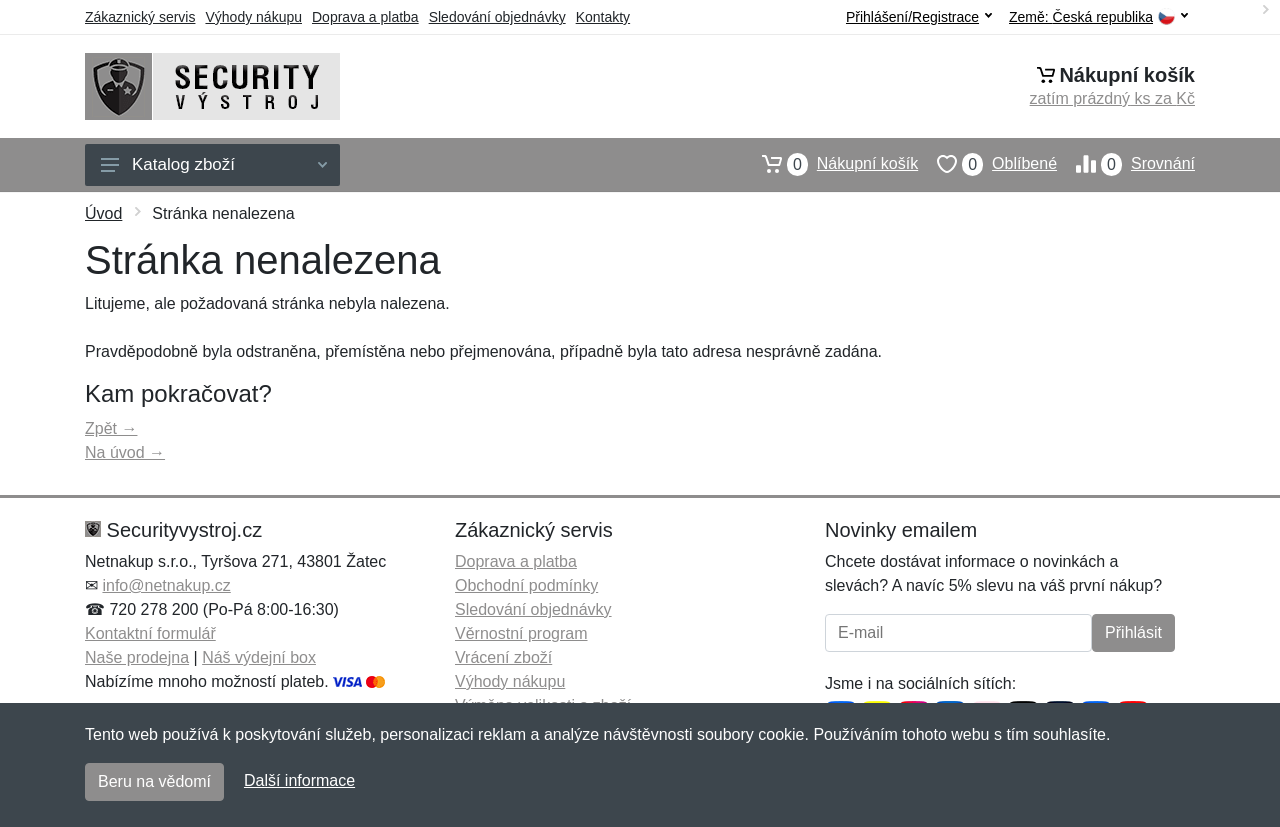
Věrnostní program (521, 633)
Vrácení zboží (503, 657)
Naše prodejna (137, 657)
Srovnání (1126, 164)
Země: (1098, 17)
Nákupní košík (830, 164)
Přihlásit (1133, 632)
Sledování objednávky (497, 17)
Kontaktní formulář (150, 633)
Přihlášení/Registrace (919, 17)
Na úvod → (125, 452)
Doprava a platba (365, 17)
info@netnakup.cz (166, 585)
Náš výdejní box (259, 657)
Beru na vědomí (154, 781)
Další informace (299, 780)
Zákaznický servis (140, 17)
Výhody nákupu (253, 17)
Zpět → (111, 428)
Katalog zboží (214, 164)
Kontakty (603, 17)
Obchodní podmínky (526, 585)
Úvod (103, 213)
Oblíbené (987, 164)
